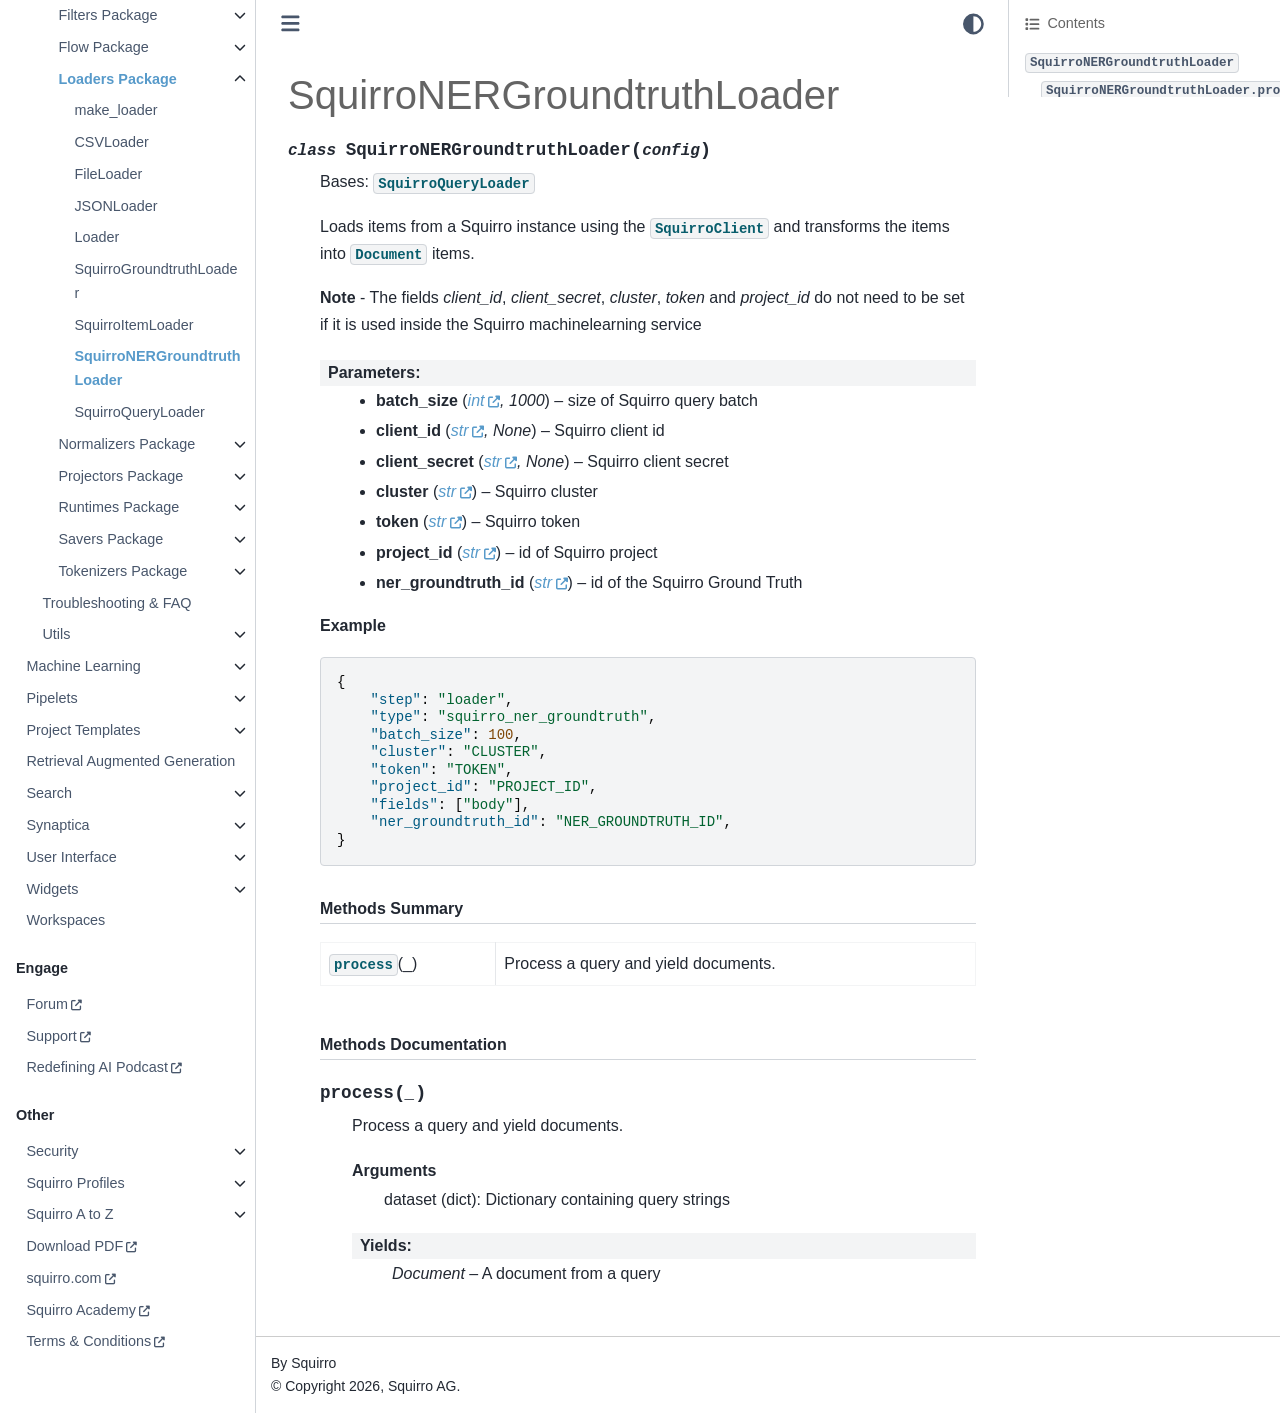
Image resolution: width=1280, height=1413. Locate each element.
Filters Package (107, 15)
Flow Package (103, 47)
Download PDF (74, 1246)
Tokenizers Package (122, 571)
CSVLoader (111, 142)
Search (49, 793)
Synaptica (57, 825)
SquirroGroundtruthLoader (155, 281)
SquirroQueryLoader (139, 412)
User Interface (71, 857)
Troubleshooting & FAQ (116, 603)
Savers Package (110, 539)
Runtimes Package (118, 507)
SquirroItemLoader (133, 325)
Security (52, 1151)
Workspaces (65, 920)
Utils (56, 634)
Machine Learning (83, 666)
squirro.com (63, 1278)
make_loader (115, 110)
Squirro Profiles (75, 1183)
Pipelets (51, 698)
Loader (96, 237)
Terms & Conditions (88, 1341)
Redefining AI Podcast (97, 1067)
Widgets (52, 889)
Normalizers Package (126, 444)
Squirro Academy (81, 1310)
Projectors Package (120, 476)
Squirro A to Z (69, 1214)
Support (51, 1036)
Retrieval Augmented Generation (130, 761)
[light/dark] (973, 24)
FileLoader (108, 174)
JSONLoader (115, 206)
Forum (47, 1004)
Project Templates (83, 730)
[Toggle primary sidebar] (290, 23)
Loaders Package (117, 79)
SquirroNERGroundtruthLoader (157, 368)
